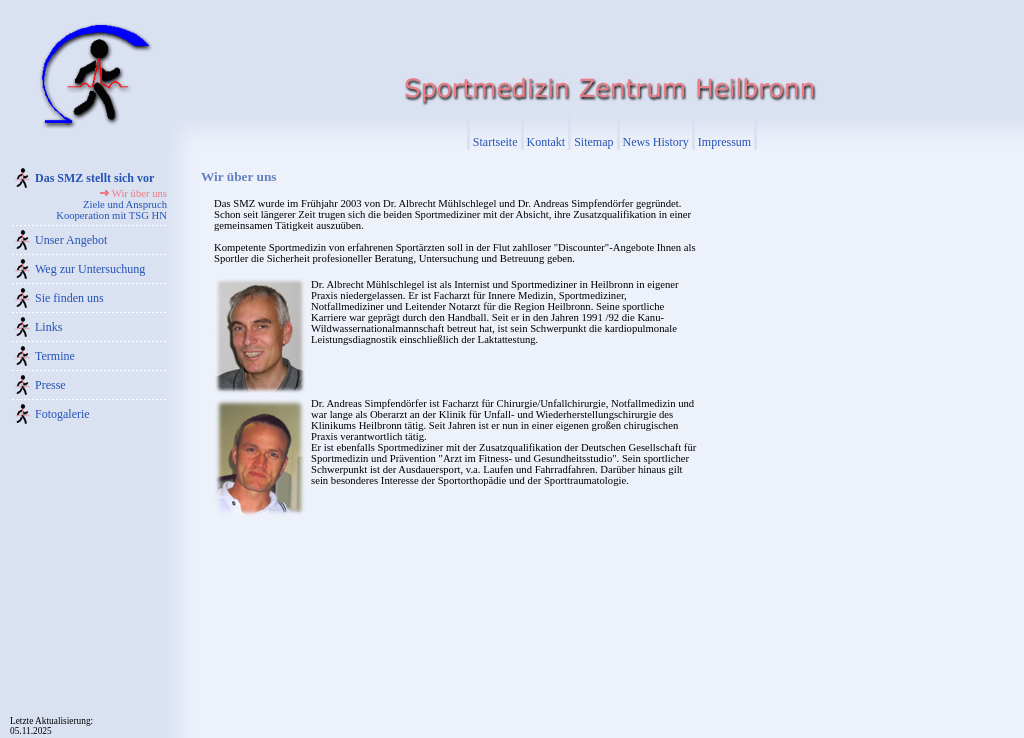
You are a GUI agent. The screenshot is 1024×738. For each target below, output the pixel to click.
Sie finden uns (69, 298)
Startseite (495, 142)
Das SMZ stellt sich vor (94, 178)
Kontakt (546, 142)
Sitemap (593, 142)
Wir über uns (139, 193)
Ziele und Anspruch (125, 204)
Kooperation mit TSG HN (111, 215)
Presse (50, 385)
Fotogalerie (62, 414)
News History (656, 142)
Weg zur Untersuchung (90, 269)
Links (48, 327)
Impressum (724, 142)
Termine (55, 356)
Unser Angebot (71, 240)
